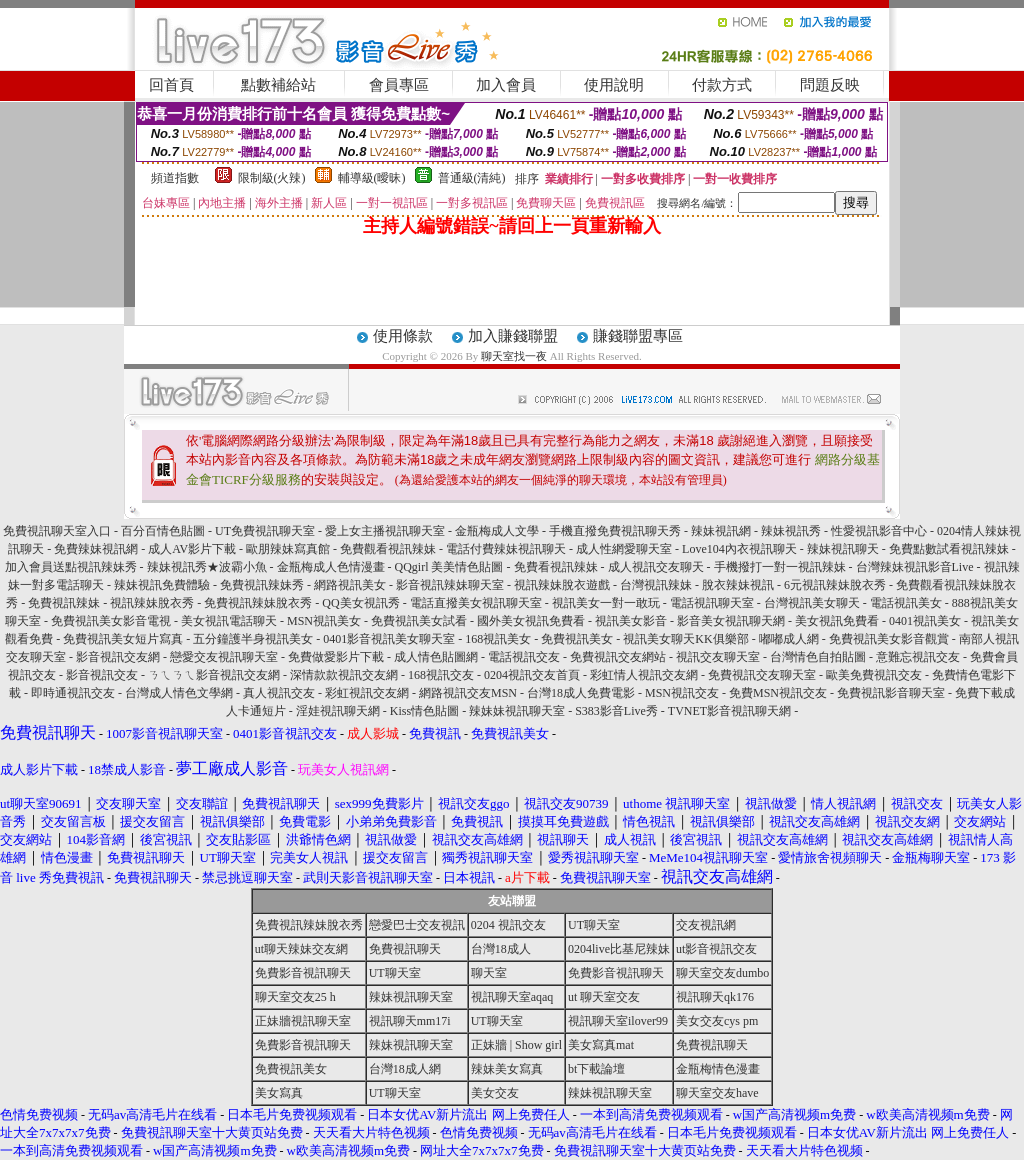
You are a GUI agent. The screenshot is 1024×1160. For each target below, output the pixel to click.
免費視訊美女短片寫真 (123, 639)
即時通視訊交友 (73, 693)
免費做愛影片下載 (336, 657)
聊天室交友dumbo (722, 973)
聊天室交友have (717, 1093)
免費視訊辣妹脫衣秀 (258, 603)
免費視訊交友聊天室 (762, 675)
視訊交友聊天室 (718, 657)
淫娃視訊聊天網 (338, 711)
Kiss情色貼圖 (424, 711)
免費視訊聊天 (405, 949)
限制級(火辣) (272, 178)
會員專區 (399, 85)
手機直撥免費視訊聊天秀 (615, 531)
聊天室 (489, 973)
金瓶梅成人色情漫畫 (331, 567)
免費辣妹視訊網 (96, 549)
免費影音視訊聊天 (303, 973)
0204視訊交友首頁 (532, 675)
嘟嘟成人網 (789, 639)
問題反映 (830, 85)
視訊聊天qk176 (715, 997)
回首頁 (171, 85)
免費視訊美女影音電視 (111, 621)
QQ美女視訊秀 (360, 603)
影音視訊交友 (102, 675)
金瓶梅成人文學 (497, 531)
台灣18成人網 (405, 1069)
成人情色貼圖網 (436, 657)
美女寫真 (279, 1093)
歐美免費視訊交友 (874, 675)
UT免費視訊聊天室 (265, 531)
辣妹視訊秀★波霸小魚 (207, 567)
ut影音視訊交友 (716, 949)
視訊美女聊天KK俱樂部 (685, 639)
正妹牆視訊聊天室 (303, 1021)
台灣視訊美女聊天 (812, 603)
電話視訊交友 (524, 657)
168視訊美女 (498, 639)
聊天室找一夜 (514, 356)
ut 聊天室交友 (604, 997)
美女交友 (495, 1093)
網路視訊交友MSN (468, 693)
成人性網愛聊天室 (624, 549)
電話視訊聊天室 (712, 603)
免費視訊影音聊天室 (891, 693)
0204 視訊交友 (508, 925)
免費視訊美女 (577, 639)
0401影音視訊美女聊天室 (389, 639)
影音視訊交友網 (118, 657)
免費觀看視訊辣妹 (388, 549)
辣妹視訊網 (721, 531)
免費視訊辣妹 (64, 603)
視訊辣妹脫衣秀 (152, 603)
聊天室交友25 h (295, 997)
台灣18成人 (501, 949)
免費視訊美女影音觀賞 (889, 639)
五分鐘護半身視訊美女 (253, 639)
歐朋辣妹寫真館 (288, 549)
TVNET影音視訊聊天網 (729, 711)
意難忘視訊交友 (918, 657)
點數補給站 (278, 85)
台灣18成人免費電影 (581, 693)
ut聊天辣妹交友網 (301, 949)
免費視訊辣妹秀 (262, 585)
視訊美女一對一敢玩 (606, 603)
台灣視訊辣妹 (656, 585)
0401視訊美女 (925, 621)
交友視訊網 (706, 925)
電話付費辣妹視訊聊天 (506, 549)
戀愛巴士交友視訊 (417, 925)
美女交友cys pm (717, 1021)
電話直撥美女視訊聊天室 (476, 603)
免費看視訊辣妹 (556, 567)
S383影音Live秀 (616, 711)
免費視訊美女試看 (419, 621)
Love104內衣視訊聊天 (739, 549)
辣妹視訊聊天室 (411, 997)
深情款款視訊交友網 (344, 675)
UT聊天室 (594, 925)
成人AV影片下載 (192, 549)
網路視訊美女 (350, 585)
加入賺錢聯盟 (513, 336)
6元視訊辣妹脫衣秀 (835, 585)
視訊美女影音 (631, 621)
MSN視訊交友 (682, 693)
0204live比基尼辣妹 (619, 949)
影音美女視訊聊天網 (731, 621)
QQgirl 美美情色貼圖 (449, 567)
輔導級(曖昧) (372, 178)
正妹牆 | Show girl (516, 1045)
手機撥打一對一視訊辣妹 (780, 567)
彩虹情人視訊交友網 (644, 675)
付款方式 (722, 85)
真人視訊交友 (279, 693)
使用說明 (614, 85)
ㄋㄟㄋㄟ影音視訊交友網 (214, 675)
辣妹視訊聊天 (843, 549)
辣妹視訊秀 (791, 531)
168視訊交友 (441, 675)
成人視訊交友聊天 (656, 567)
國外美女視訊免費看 (531, 621)
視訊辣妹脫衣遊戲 (562, 585)
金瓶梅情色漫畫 (718, 1069)
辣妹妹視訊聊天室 (517, 711)
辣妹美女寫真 (507, 1069)
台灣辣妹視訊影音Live (915, 567)
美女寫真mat (601, 1045)
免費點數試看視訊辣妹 (949, 549)
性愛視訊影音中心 (879, 531)
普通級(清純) (472, 178)
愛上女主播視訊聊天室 (385, 531)
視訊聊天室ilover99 (618, 1021)
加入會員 (506, 85)
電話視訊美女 (906, 603)
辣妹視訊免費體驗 (162, 585)
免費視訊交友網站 (618, 657)
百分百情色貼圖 (163, 531)
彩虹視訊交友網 (367, 693)
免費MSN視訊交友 (778, 693)
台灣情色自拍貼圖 (818, 657)
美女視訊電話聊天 (229, 621)
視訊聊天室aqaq (512, 997)
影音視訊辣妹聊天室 (450, 585)
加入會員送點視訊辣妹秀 (71, 567)
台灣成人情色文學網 (179, 693)
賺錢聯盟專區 (638, 336)
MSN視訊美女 (324, 621)
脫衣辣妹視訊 (738, 585)
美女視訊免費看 (837, 621)
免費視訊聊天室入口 (57, 531)
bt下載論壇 (596, 1069)
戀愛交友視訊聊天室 (224, 657)
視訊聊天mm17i (410, 1021)
